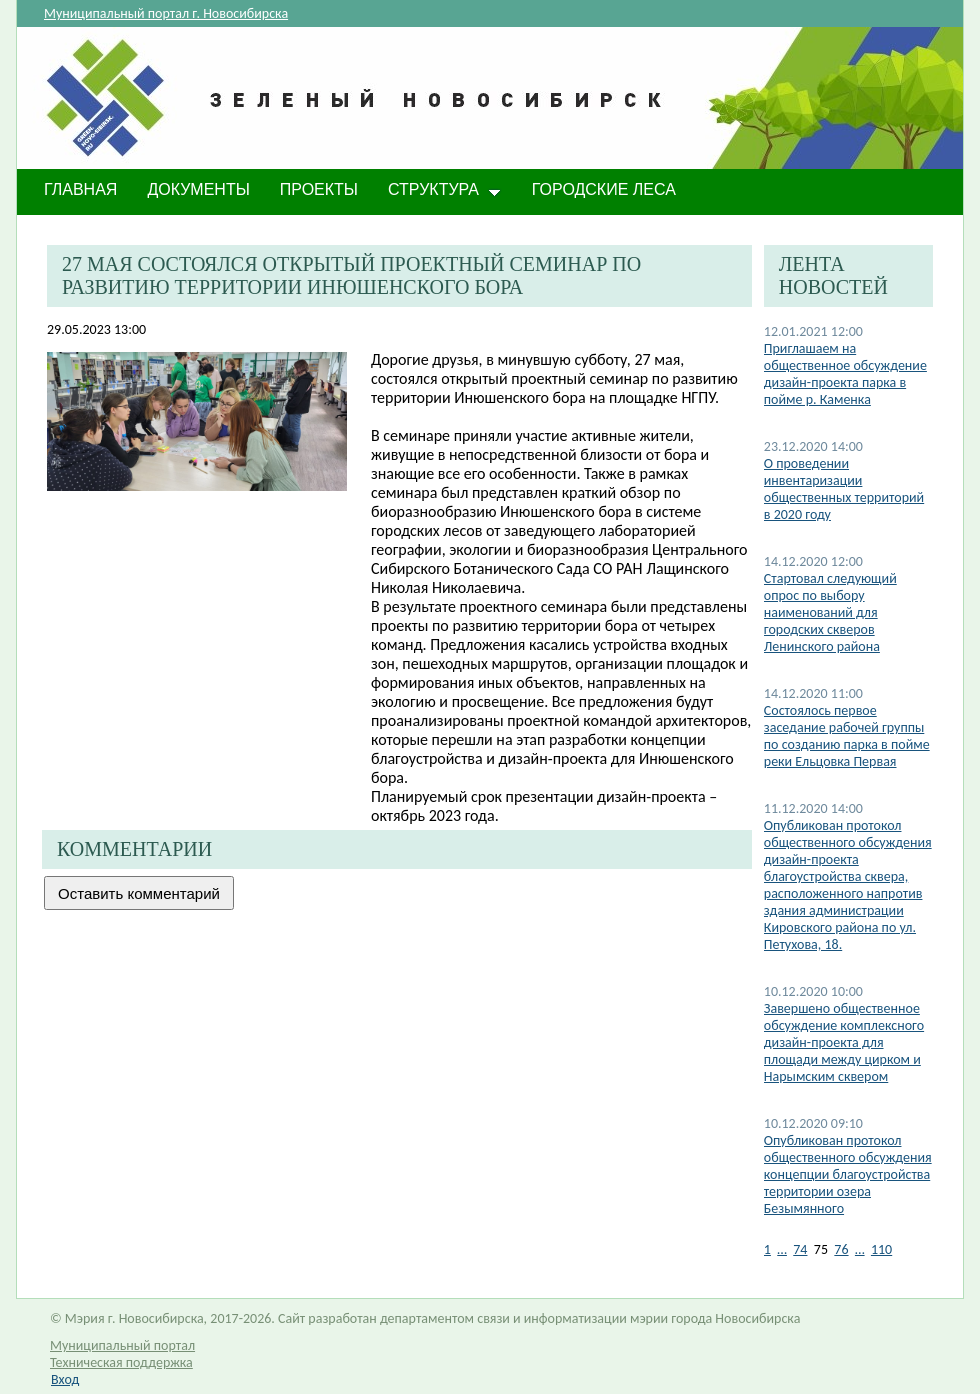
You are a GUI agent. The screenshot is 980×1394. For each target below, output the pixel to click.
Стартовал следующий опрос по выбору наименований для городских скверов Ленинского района (830, 612)
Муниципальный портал (122, 1345)
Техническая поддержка (121, 1362)
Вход (65, 1379)
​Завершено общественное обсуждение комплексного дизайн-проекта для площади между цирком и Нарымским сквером (844, 1042)
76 (841, 1249)
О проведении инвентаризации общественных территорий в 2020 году (844, 489)
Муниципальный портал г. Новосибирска (166, 13)
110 (881, 1249)
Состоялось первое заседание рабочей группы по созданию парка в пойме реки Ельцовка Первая (847, 736)
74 (800, 1249)
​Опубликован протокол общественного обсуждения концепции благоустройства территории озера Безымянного (848, 1174)
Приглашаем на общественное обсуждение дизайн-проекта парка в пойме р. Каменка (845, 374)
